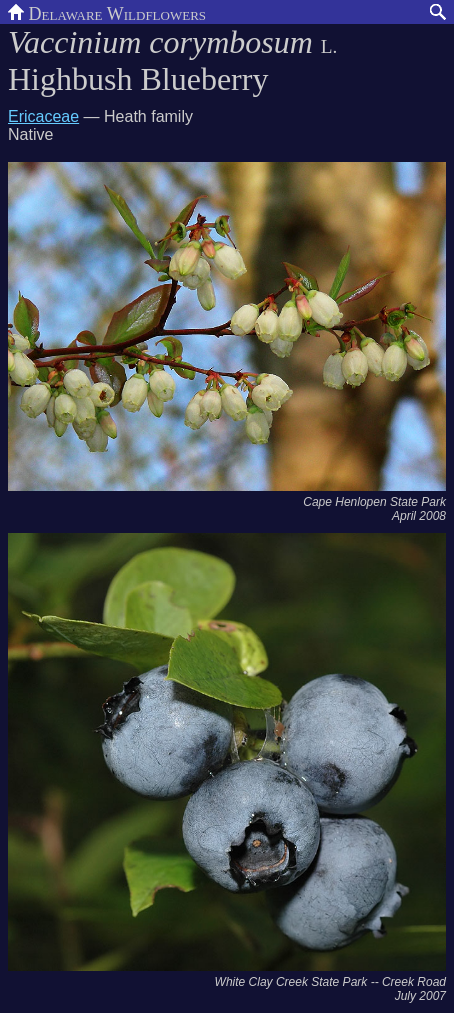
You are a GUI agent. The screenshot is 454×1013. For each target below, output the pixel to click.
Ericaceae (43, 116)
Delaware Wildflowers (107, 12)
